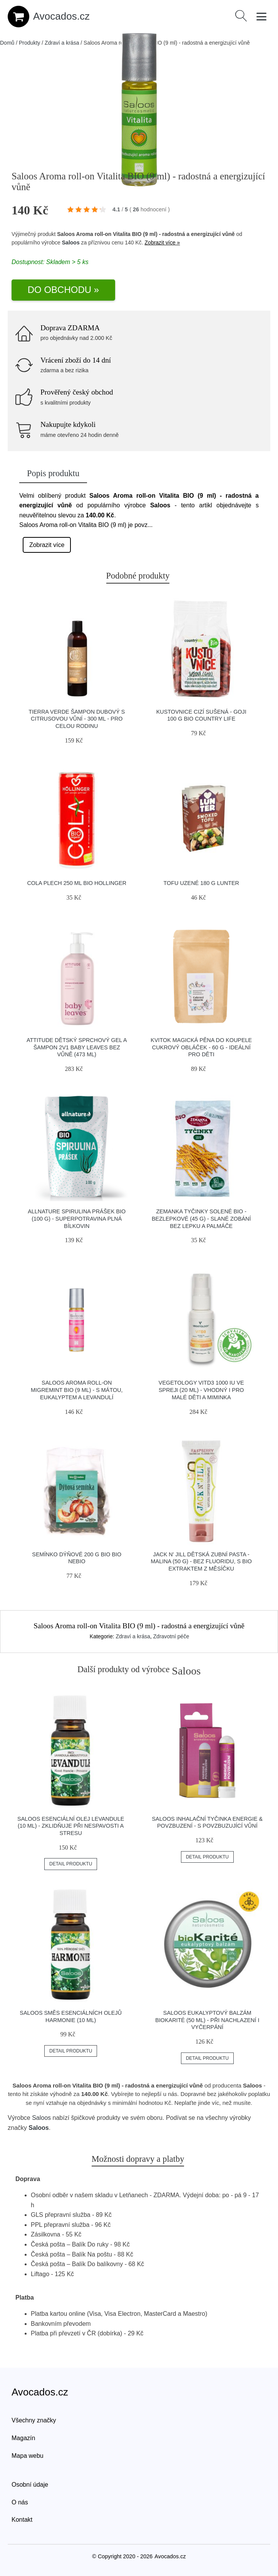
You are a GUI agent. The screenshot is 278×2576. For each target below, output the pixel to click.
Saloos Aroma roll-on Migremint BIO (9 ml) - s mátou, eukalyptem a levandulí (77, 1390)
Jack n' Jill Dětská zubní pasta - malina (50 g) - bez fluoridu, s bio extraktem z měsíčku (201, 1561)
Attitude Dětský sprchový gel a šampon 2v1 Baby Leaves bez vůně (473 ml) (77, 1047)
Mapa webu (28, 2455)
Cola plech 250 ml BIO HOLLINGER (76, 883)
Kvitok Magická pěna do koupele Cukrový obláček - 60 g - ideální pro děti (201, 1047)
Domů (7, 43)
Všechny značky (34, 2420)
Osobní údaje (30, 2484)
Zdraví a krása (62, 43)
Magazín (23, 2438)
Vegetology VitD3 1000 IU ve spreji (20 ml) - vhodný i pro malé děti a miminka (201, 1390)
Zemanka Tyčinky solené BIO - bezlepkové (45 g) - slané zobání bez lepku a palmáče (201, 1218)
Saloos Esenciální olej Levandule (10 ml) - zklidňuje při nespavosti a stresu (70, 1826)
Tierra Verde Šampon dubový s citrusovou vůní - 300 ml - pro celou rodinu (76, 719)
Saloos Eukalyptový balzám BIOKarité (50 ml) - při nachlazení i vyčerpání (207, 2020)
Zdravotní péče (171, 1636)
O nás (20, 2502)
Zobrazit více (47, 545)
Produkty (29, 43)
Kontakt (22, 2519)
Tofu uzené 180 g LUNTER (201, 883)
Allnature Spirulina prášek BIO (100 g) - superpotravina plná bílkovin (77, 1218)
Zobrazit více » (162, 242)
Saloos (71, 242)
